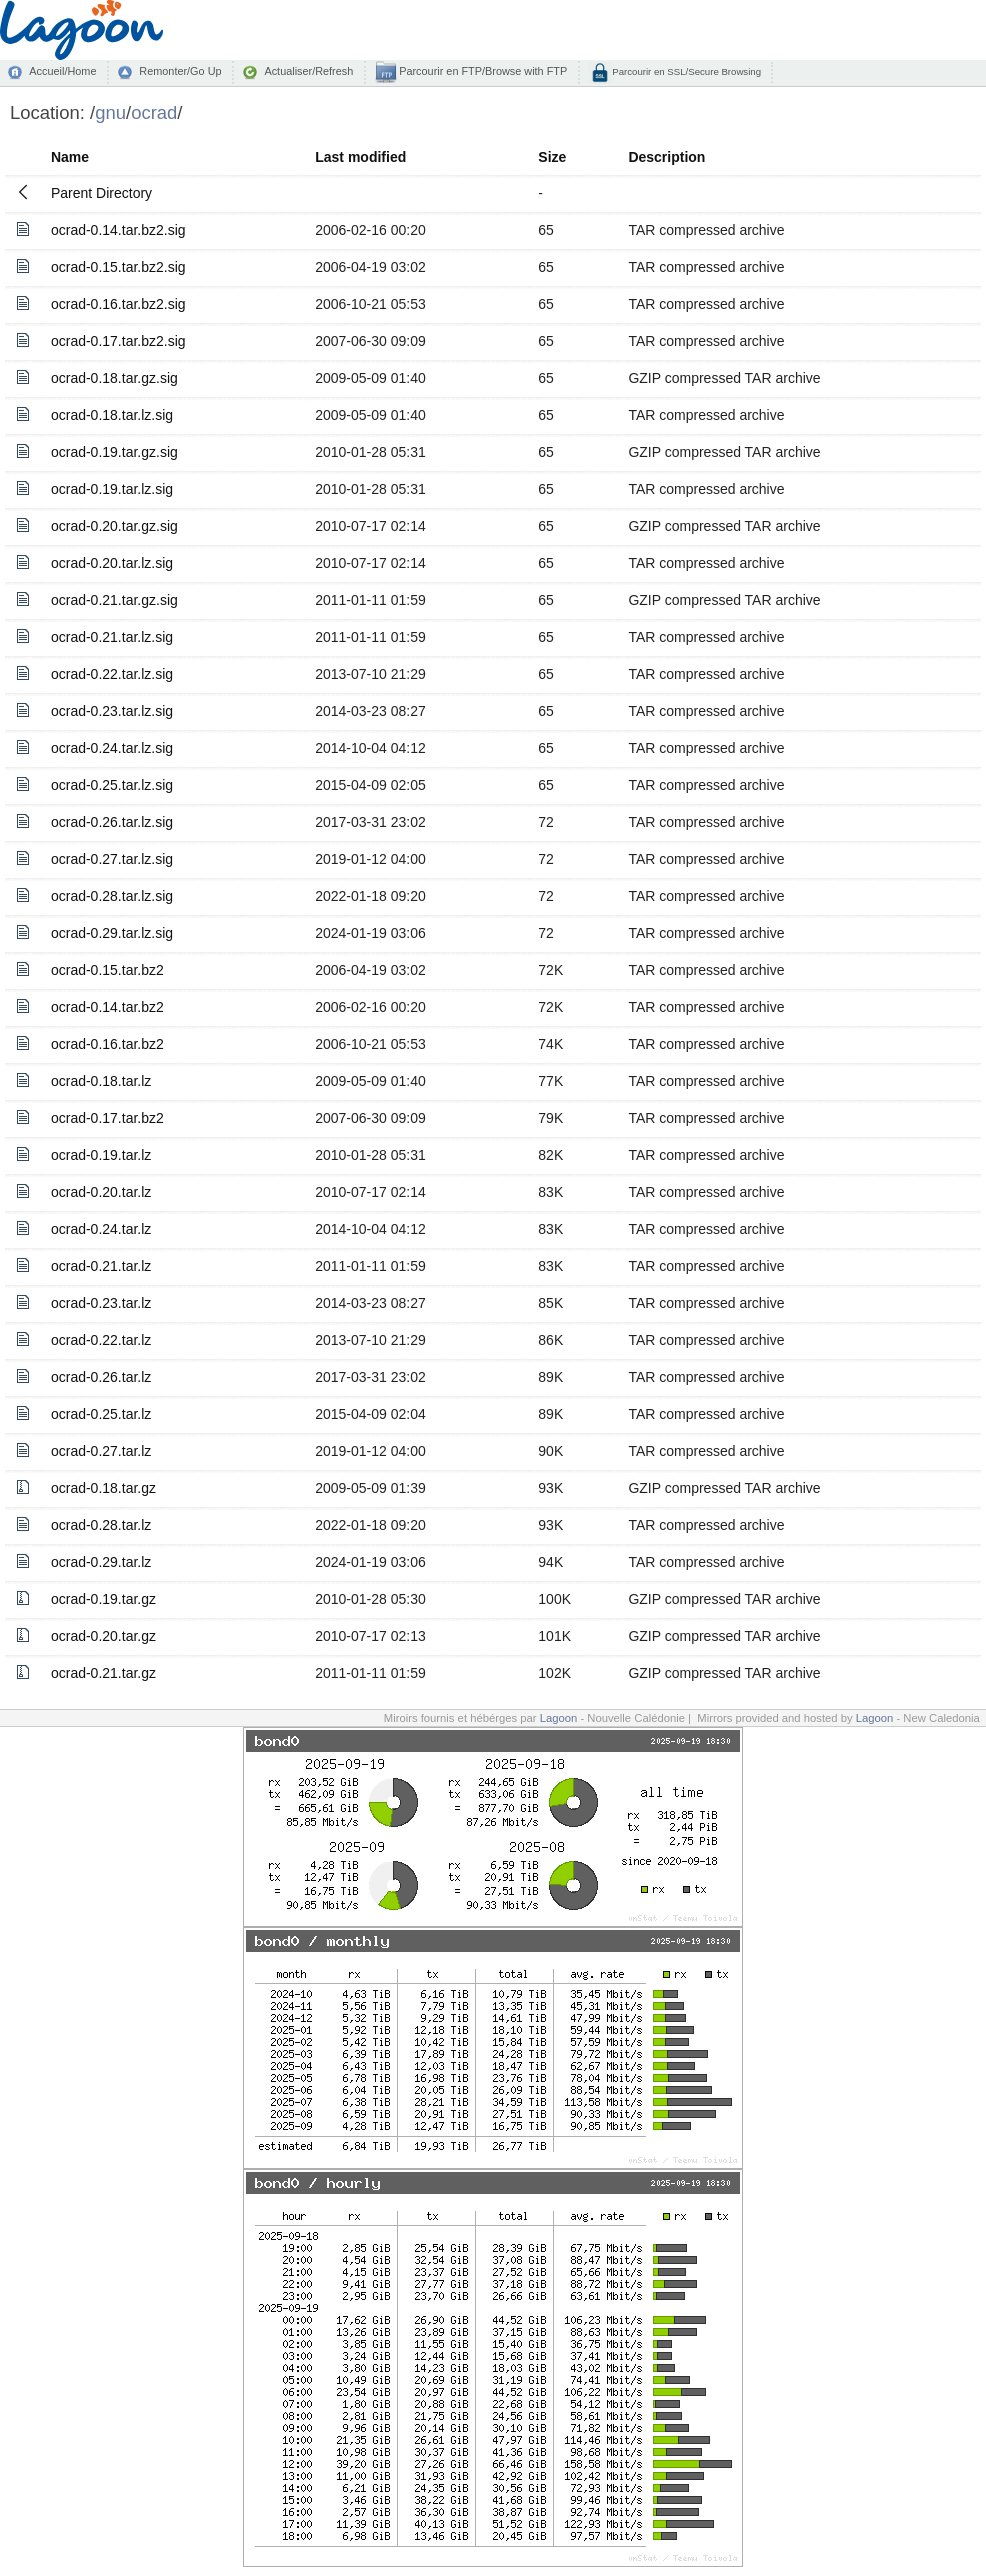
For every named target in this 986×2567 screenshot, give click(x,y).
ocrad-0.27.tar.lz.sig (112, 859)
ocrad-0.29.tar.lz (101, 1562)
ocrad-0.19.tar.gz (103, 1599)
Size (552, 157)
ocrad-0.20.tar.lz (101, 1192)
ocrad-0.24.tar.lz (101, 1229)
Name (70, 157)
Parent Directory (101, 193)
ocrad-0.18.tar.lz (101, 1081)
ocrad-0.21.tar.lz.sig (112, 637)
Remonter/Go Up (180, 71)
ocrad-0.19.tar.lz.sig (112, 489)
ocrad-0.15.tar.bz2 (107, 970)
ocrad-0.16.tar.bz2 (107, 1044)
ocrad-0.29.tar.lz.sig (112, 933)
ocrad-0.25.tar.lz (101, 1414)
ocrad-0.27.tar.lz (101, 1451)
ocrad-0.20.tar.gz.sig (114, 526)
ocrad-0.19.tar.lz (101, 1155)
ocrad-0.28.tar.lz (101, 1525)
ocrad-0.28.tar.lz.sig (112, 896)
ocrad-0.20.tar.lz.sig (112, 563)
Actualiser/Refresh (308, 71)
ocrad (154, 112)
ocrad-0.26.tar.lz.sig (112, 822)
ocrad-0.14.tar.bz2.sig (118, 230)
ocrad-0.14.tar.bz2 (107, 1007)
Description (666, 157)
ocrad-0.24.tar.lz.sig (112, 748)
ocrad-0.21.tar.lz (101, 1266)
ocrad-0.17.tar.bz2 (107, 1118)
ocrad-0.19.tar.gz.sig (114, 452)
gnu (110, 112)
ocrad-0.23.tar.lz (101, 1303)
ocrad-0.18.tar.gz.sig (114, 378)
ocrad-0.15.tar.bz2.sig (118, 267)
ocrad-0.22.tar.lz (101, 1340)
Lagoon (559, 1718)
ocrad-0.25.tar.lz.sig (112, 785)
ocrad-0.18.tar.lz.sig (112, 415)
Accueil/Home (62, 71)
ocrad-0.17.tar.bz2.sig (118, 341)
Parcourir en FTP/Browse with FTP (481, 71)
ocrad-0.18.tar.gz (103, 1488)
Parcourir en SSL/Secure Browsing (685, 71)
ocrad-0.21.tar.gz (103, 1673)
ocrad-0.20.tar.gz (103, 1636)
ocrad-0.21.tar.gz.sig (114, 600)
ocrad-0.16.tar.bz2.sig (118, 304)
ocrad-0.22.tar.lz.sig (112, 674)
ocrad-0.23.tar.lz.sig (112, 711)
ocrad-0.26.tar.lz (101, 1377)
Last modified (360, 157)
